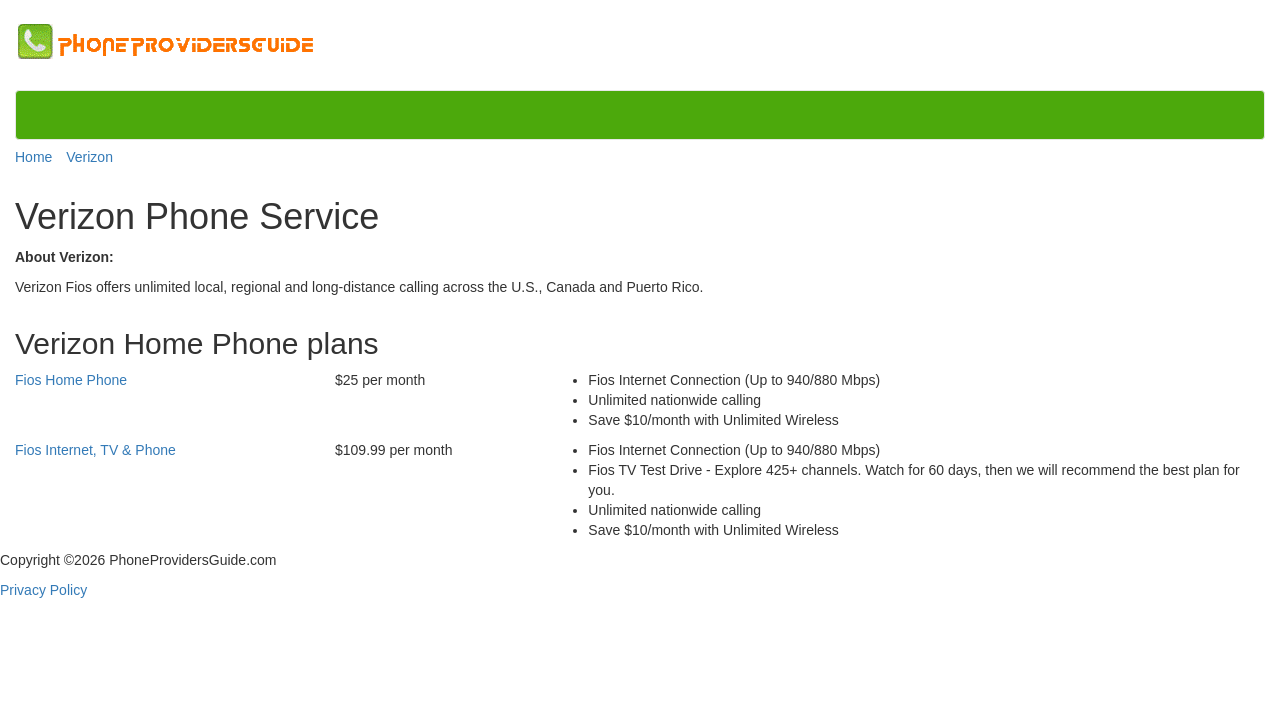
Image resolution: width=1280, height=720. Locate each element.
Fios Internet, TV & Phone (95, 450)
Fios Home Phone (71, 380)
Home (33, 157)
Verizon (89, 157)
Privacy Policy (43, 590)
